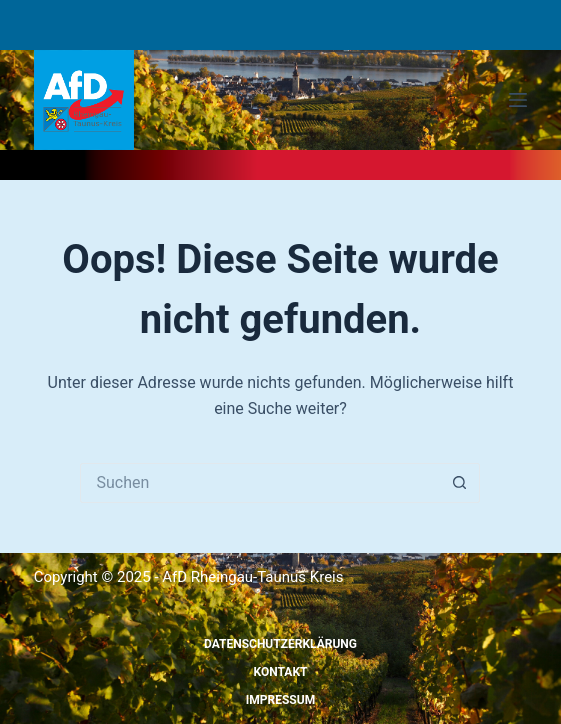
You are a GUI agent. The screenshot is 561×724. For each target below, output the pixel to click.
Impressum (280, 700)
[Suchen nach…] (260, 483)
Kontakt (281, 672)
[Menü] (518, 100)
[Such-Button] (460, 483)
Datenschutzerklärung (280, 644)
